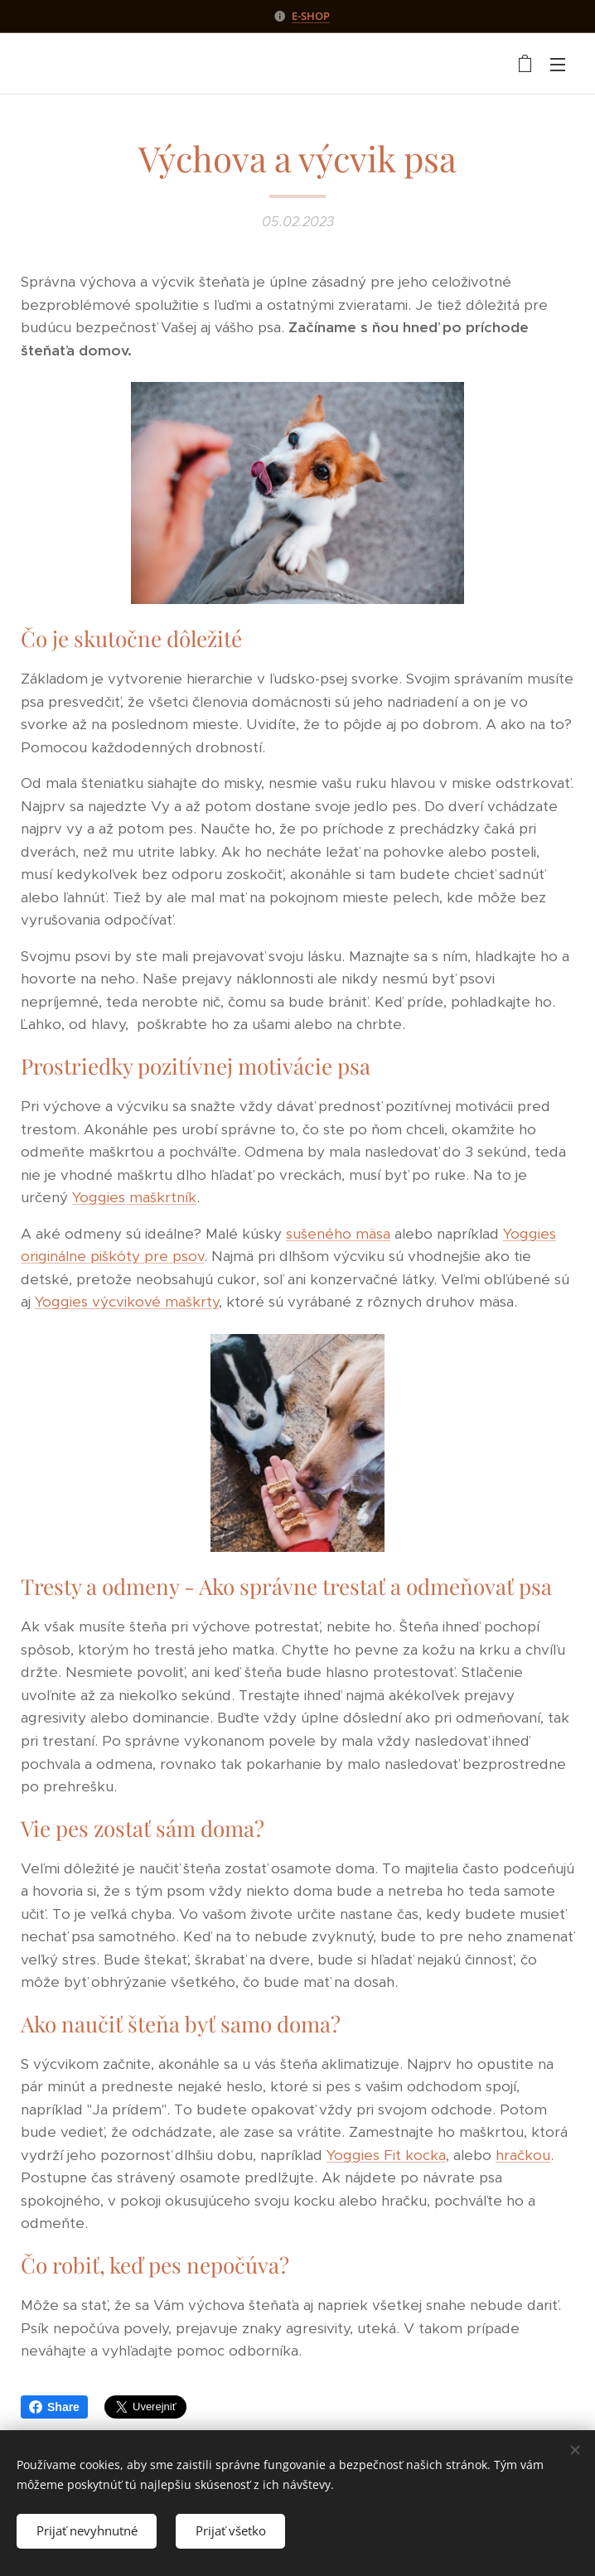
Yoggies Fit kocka (386, 2155)
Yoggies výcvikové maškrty (127, 1302)
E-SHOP (311, 15)
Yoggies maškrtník (134, 1197)
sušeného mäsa (338, 1234)
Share (54, 2407)
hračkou (523, 2155)
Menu (557, 64)
